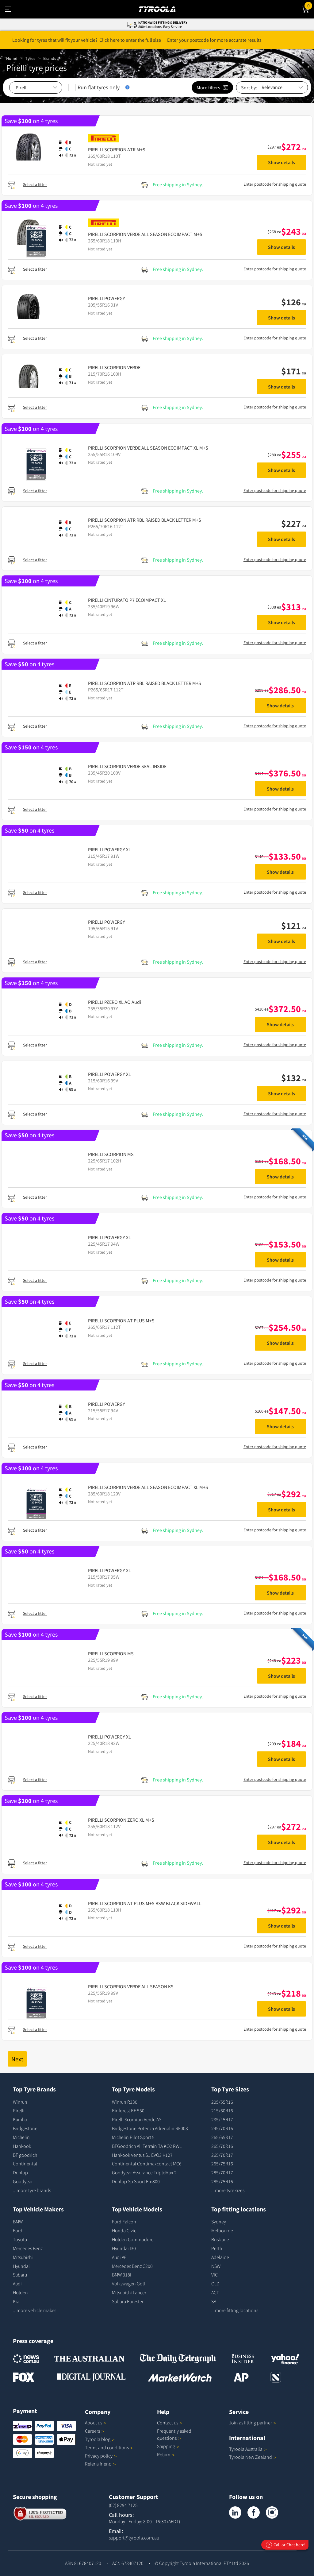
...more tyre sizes (227, 2190)
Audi (17, 2283)
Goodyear (23, 2181)
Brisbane (220, 2239)
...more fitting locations (234, 2310)
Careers (92, 2431)
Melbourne (222, 2230)
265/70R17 (222, 2155)
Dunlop (20, 2172)
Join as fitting (252, 2422)
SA (213, 2301)
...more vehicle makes (34, 2310)
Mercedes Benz (28, 2248)
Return (163, 2454)
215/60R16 (222, 2110)
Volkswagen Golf (128, 2283)
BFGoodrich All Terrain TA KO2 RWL (147, 2146)
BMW (18, 2221)
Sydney (218, 2221)
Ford (17, 2230)
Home (11, 58)
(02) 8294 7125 (123, 2505)
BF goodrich (25, 2155)
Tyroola (100, 2439)
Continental (25, 2163)
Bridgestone (25, 2128)
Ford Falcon (124, 2221)
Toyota (20, 2239)
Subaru (20, 2275)
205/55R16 (222, 2102)
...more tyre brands (32, 2190)
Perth (216, 2248)
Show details (281, 162)
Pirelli (19, 2110)
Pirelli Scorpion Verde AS (136, 2119)
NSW (215, 2266)
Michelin (21, 2137)
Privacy (101, 2456)
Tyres (30, 58)
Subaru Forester (128, 2301)
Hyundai (21, 2266)
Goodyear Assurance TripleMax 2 (144, 2172)
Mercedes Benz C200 (132, 2266)
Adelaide (220, 2257)
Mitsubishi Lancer (129, 2292)
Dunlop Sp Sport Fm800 (136, 2181)
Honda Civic (124, 2230)
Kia (16, 2301)
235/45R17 (222, 2119)
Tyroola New (252, 2457)
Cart (309, 5)
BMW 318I (121, 2275)
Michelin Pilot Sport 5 (133, 2137)
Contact (169, 2422)
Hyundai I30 (124, 2248)
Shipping (166, 2446)
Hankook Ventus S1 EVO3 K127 (142, 2155)
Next (17, 2059)
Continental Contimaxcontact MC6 (147, 2163)
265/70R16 (222, 2146)
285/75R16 (222, 2181)
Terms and (109, 2447)
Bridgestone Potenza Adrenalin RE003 (150, 2128)
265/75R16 (222, 2163)
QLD (215, 2283)
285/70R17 (222, 2172)
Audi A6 (119, 2257)
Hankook (22, 2146)
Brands (49, 58)
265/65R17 (222, 2137)
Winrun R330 (124, 2102)
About (95, 2422)
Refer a (100, 2464)
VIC (214, 2275)
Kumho (20, 2119)
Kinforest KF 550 (128, 2110)
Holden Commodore (133, 2239)
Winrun (20, 2102)
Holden (20, 2292)
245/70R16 (222, 2128)
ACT (215, 2292)
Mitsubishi (23, 2257)
